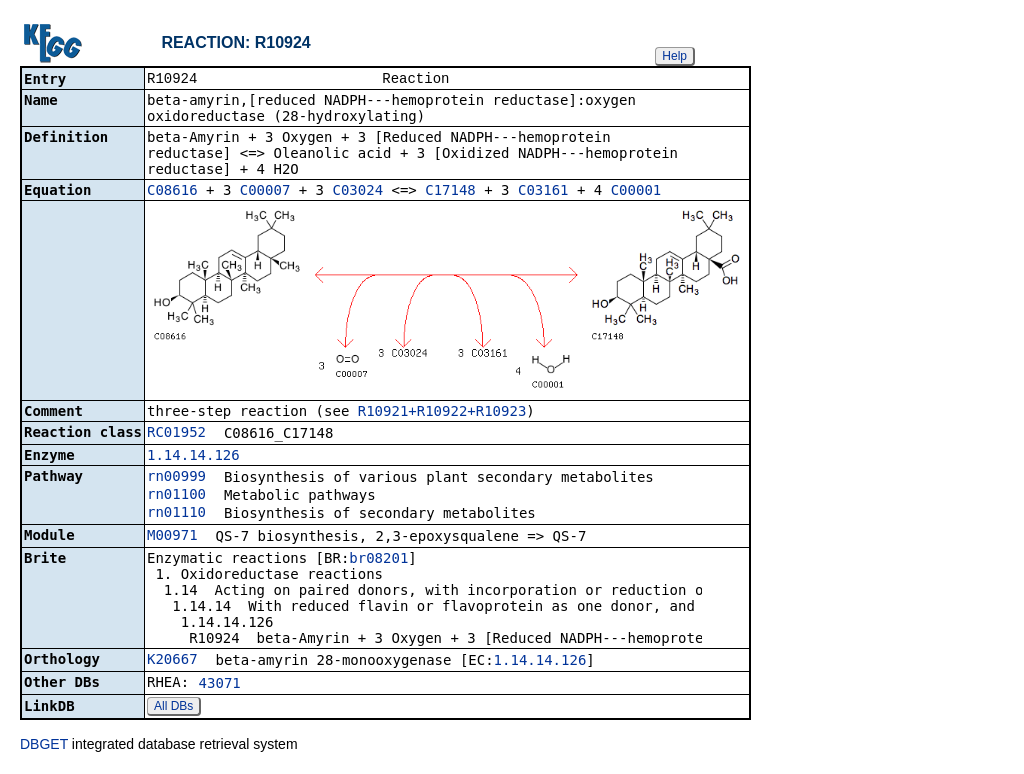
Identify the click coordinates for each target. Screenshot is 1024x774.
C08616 (172, 192)
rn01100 (176, 496)
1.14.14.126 (193, 457)
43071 (220, 685)
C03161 (543, 192)
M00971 (172, 537)
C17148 (450, 192)
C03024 (357, 192)
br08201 (378, 560)
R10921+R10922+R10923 (442, 413)
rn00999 (176, 478)
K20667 (172, 661)
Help (674, 56)
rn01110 (176, 514)
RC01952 (176, 434)
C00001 (636, 192)
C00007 (265, 192)
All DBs (173, 708)
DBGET (44, 746)
